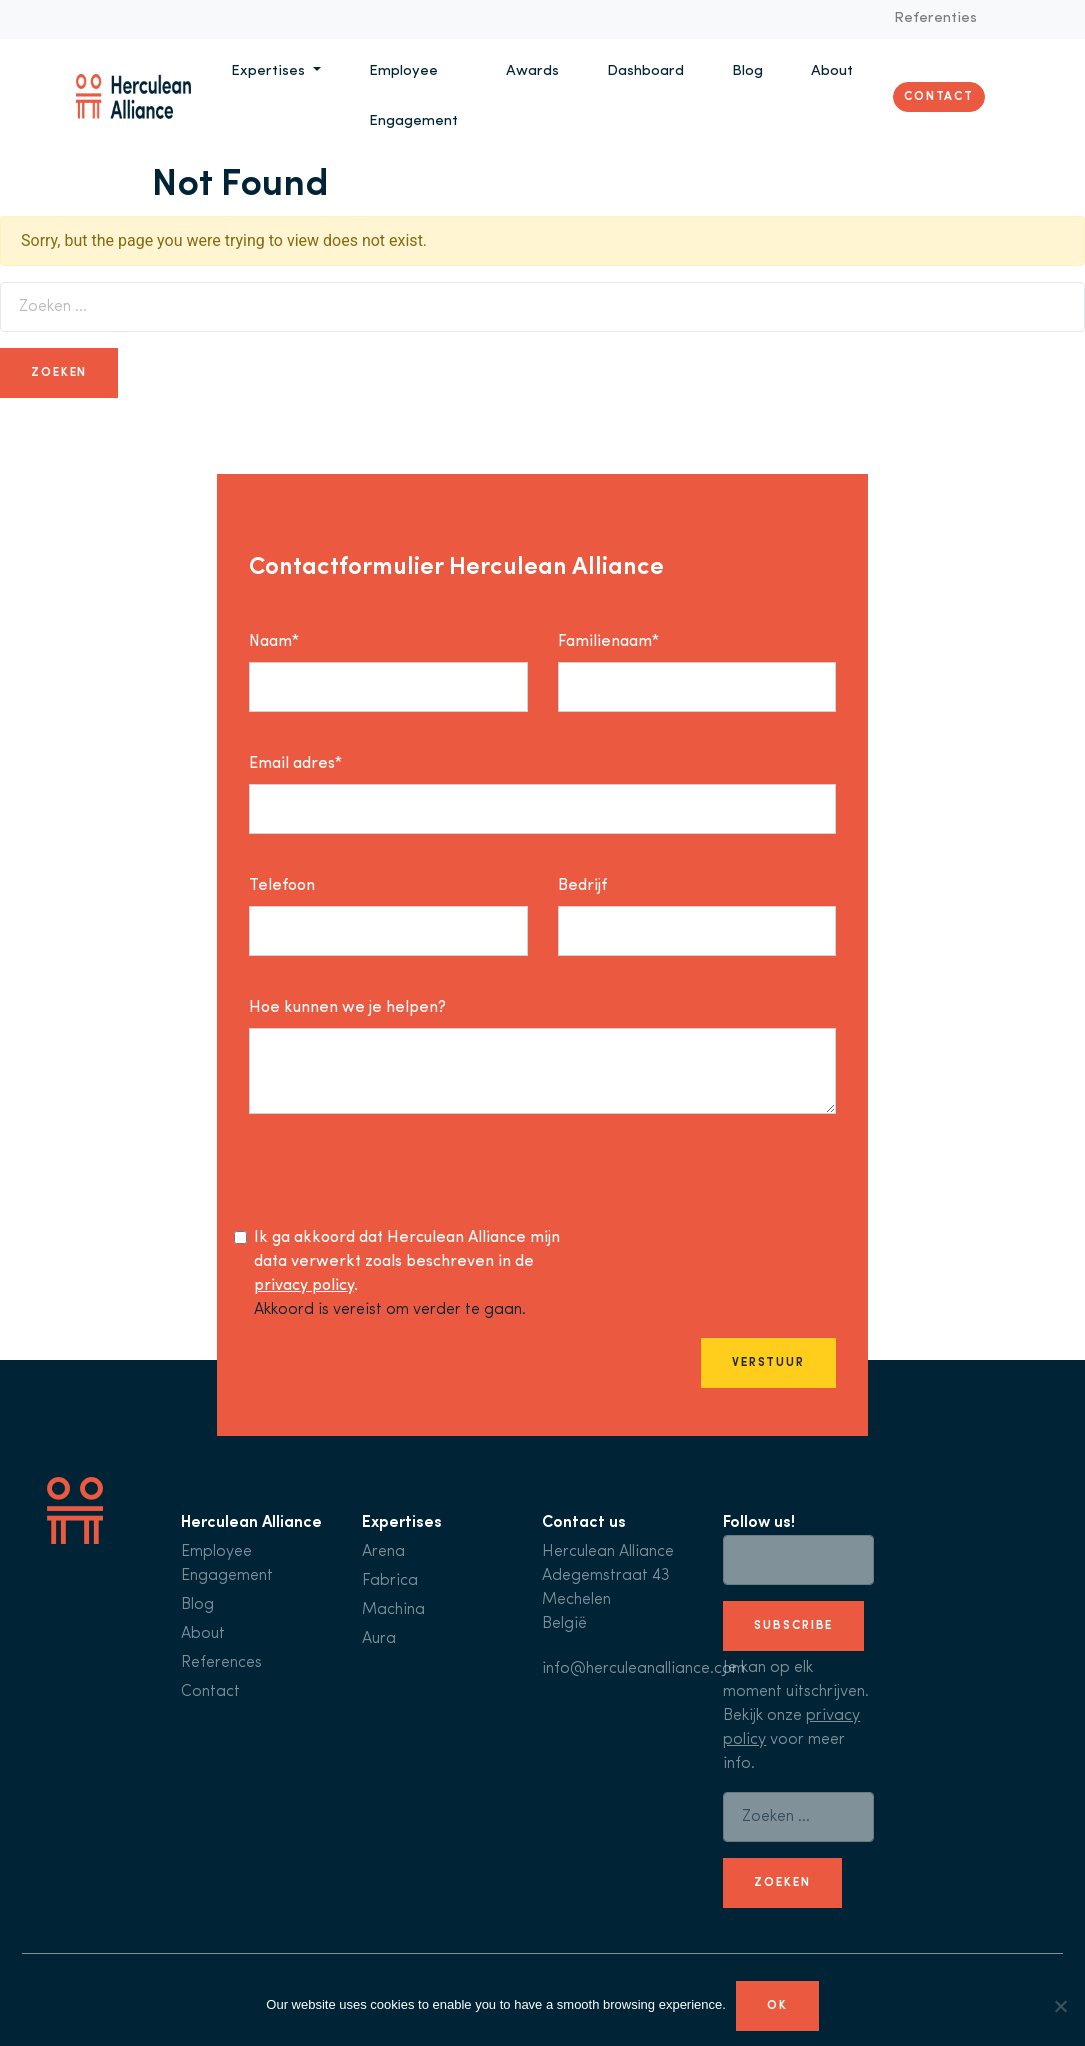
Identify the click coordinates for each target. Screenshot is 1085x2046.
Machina (393, 1610)
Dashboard (645, 71)
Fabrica (390, 1581)
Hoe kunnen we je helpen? (347, 1008)
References (221, 1663)
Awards (532, 71)
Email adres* (295, 764)
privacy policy (304, 1286)
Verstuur (768, 1363)
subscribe (793, 1626)
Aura (379, 1639)
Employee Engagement (413, 96)
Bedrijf (582, 886)
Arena (383, 1552)
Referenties (935, 18)
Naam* (274, 642)
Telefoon (282, 886)
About (832, 71)
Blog (747, 71)
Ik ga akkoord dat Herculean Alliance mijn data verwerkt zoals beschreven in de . (407, 1262)
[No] (1060, 2006)
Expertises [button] (270, 71)
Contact (939, 97)
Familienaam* (608, 642)
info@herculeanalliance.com (643, 1669)
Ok (777, 2006)
